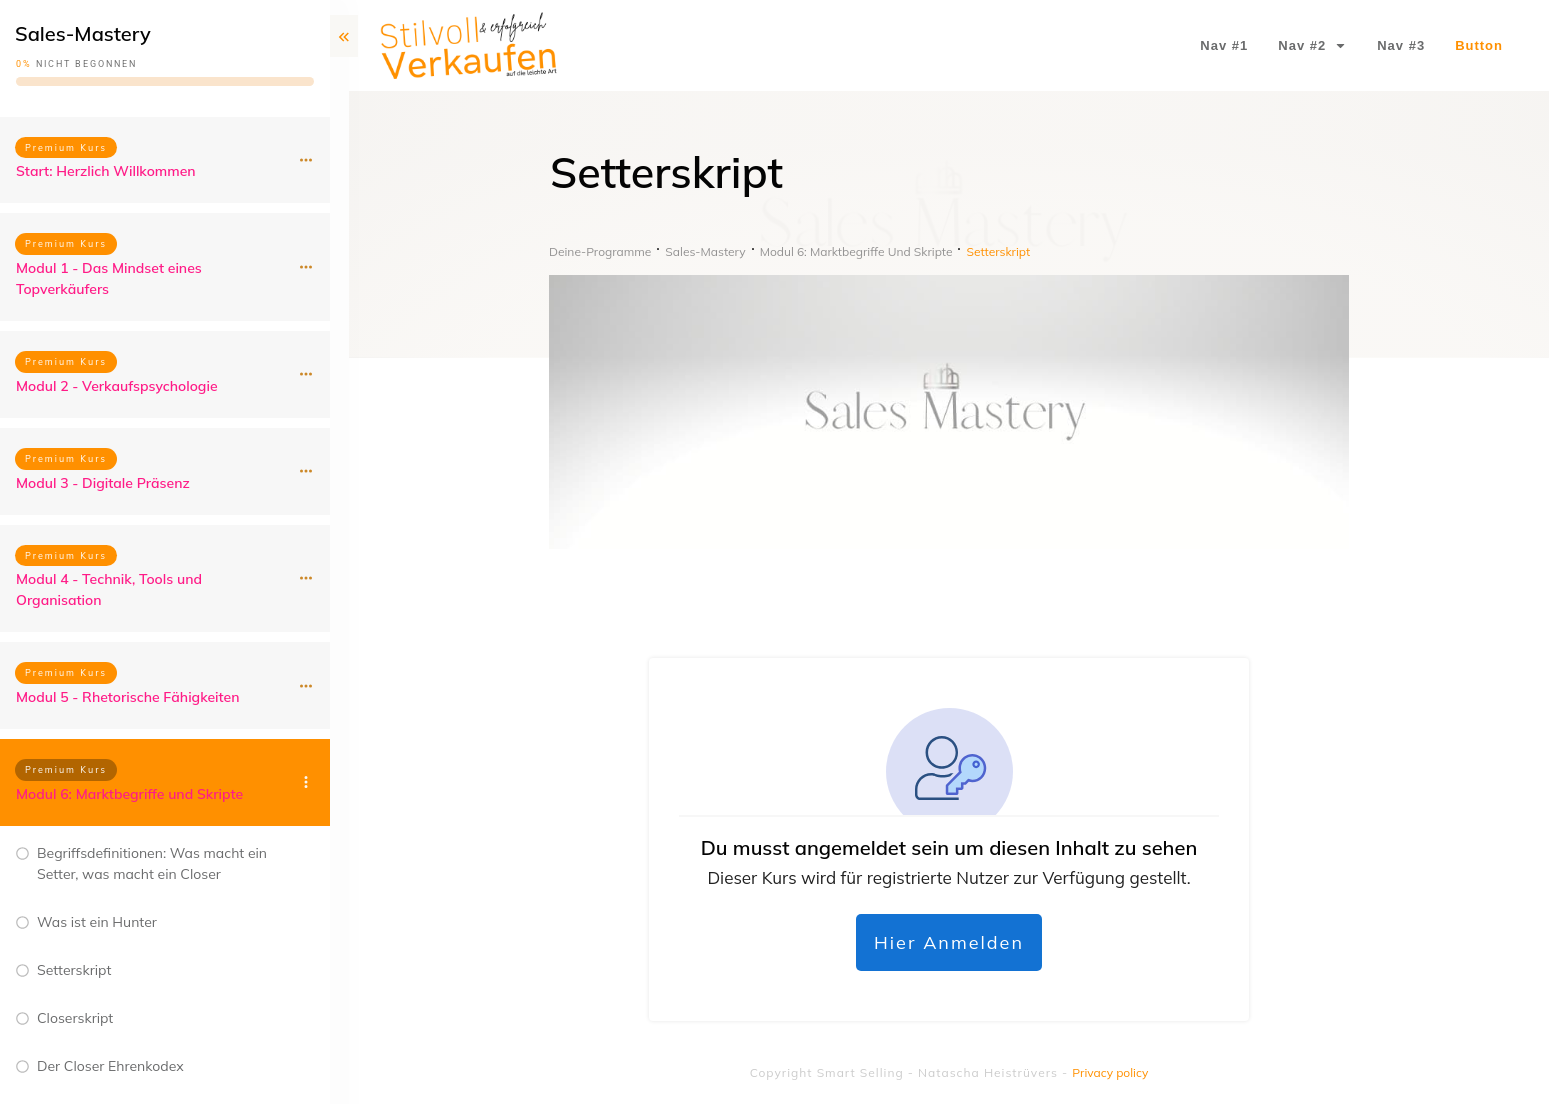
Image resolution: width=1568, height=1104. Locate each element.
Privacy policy (1110, 1072)
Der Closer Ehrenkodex (110, 1066)
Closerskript (75, 1018)
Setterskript (74, 970)
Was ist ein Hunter (97, 922)
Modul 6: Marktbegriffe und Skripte (129, 794)
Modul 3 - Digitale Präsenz (103, 483)
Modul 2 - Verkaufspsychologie (117, 386)
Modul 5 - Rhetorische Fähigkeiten (128, 697)
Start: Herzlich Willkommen (106, 171)
